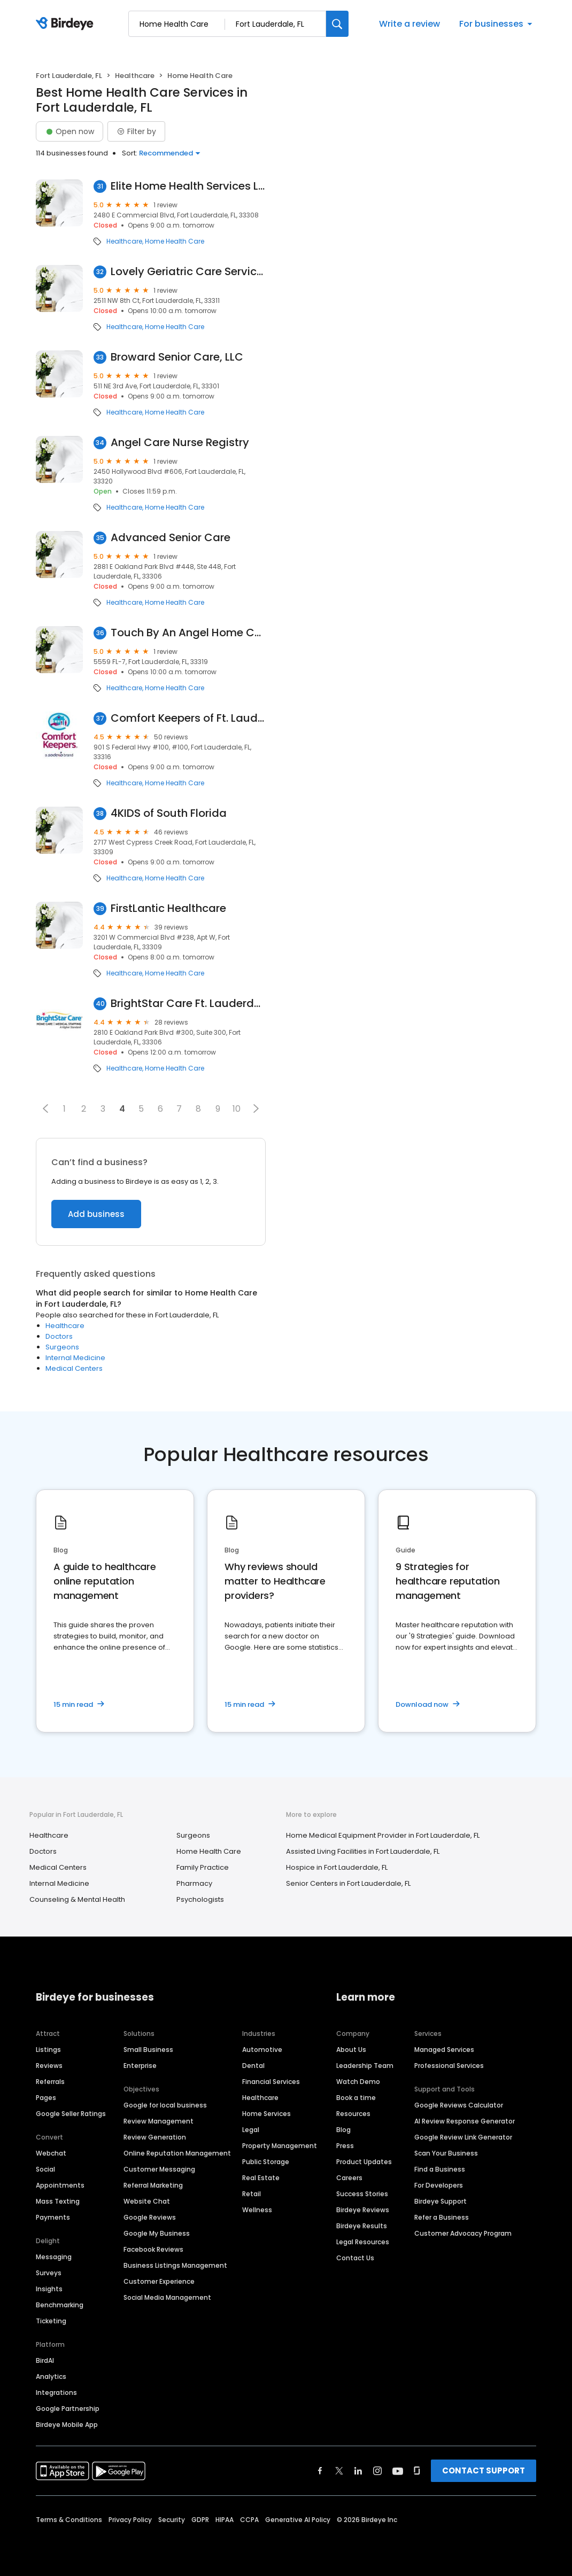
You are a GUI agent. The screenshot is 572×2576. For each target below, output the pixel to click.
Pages (46, 2097)
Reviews (49, 2065)
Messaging (54, 2256)
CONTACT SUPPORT (483, 2470)
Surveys (48, 2272)
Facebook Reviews (153, 2249)
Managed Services (444, 2049)
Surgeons (62, 1347)
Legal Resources (362, 2241)
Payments (53, 2217)
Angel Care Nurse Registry (180, 442)
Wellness (257, 2209)
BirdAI (45, 2360)
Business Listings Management (175, 2265)
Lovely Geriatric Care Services (188, 271)
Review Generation (154, 2137)
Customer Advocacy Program (463, 2233)
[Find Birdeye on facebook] (320, 2471)
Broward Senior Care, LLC (177, 357)
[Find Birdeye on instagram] (377, 2471)
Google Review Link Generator (463, 2137)
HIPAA (224, 2519)
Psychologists (200, 1899)
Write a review (409, 24)
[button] (45, 1108)
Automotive (262, 2049)
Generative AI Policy (297, 2519)
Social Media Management (167, 2297)
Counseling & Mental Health (77, 1899)
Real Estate (261, 2177)
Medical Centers (74, 1368)
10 (237, 1109)
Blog (343, 2129)
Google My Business (156, 2233)
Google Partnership (67, 2408)
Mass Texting (58, 2201)
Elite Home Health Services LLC (188, 186)
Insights (49, 2288)
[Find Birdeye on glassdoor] (417, 2471)
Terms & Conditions (69, 2519)
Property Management (279, 2145)
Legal (250, 2129)
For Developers (438, 2185)
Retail (251, 2193)
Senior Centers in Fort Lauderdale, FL (348, 1883)
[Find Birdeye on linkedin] (358, 2471)
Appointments (60, 2185)
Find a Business (439, 2169)
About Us (351, 2049)
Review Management (158, 2121)
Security (171, 2519)
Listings (48, 2049)
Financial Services (271, 2081)
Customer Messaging (159, 2169)
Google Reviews (149, 2217)
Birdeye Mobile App (67, 2424)
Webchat (51, 2153)
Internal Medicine (75, 1358)
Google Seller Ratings (71, 2113)
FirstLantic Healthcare (168, 908)
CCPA (249, 2519)
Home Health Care (174, 241)
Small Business (148, 2049)
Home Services (266, 2113)
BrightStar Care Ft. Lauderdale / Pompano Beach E (188, 1003)
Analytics (51, 2376)
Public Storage (265, 2161)
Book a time (356, 2097)
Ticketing (51, 2320)
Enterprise (140, 2065)
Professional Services (449, 2065)
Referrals (50, 2081)
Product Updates (364, 2161)
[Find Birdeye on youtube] (397, 2471)
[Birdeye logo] (66, 24)
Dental (253, 2065)
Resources (353, 2113)
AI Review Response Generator (464, 2121)
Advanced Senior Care (170, 537)
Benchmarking (59, 2304)
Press (345, 2145)
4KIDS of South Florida (169, 813)
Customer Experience (159, 2281)
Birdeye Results (361, 2225)
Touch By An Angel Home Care (188, 632)
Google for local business (165, 2105)
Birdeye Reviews (362, 2209)
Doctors (59, 1336)
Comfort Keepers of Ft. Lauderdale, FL (188, 718)
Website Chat (146, 2201)
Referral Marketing (153, 2185)
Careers (349, 2177)
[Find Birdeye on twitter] (339, 2471)
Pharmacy (194, 1883)
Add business (96, 1214)
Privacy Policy (130, 2519)
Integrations (56, 2392)
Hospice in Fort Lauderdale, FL (337, 1867)
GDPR (200, 2519)
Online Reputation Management (177, 2153)
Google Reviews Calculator (458, 2105)
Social (45, 2169)
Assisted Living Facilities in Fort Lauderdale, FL (362, 1851)
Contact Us (355, 2257)
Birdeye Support (440, 2201)
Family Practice (202, 1867)
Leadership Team (364, 2065)
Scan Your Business (446, 2153)
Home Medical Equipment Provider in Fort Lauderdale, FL (383, 1835)
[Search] (337, 24)
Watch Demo (358, 2081)
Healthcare (134, 76)
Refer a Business (441, 2217)
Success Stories (362, 2193)
